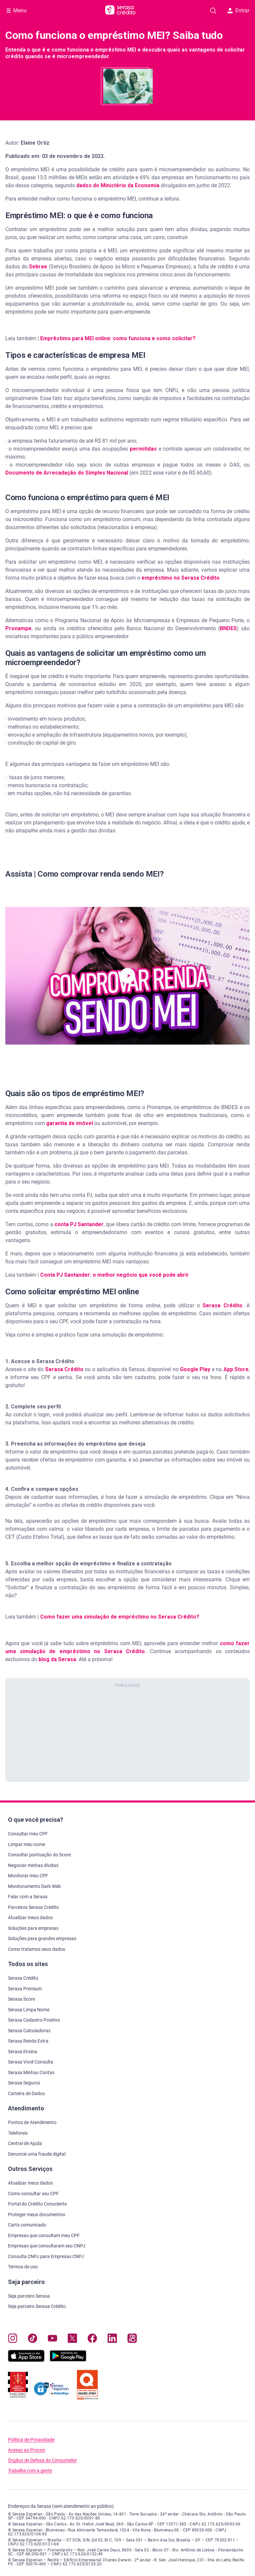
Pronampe (18, 628)
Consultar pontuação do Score (39, 1854)
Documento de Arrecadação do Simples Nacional (66, 473)
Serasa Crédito (222, 1305)
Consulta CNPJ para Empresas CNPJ (46, 2256)
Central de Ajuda (25, 2143)
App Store (236, 1369)
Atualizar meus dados (30, 1917)
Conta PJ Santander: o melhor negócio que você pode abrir (114, 1275)
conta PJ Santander (79, 1224)
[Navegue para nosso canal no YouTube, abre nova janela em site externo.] (52, 2339)
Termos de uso (23, 2266)
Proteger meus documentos (36, 2214)
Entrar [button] (238, 10)
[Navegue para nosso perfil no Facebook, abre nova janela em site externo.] (92, 2339)
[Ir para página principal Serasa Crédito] (120, 10)
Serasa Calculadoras (29, 2030)
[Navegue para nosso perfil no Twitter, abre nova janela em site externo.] (72, 2339)
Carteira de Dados (26, 2093)
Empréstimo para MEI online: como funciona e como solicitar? (118, 338)
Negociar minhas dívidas (33, 1865)
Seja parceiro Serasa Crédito (37, 2306)
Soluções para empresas (33, 1928)
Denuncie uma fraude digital (36, 2154)
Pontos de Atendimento (32, 2122)
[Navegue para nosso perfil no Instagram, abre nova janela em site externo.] (12, 2339)
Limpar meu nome (26, 1844)
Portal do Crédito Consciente (37, 2204)
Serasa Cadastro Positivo (34, 2020)
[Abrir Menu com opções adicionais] (16, 10)
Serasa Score (21, 1999)
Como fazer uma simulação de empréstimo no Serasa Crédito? (119, 1617)
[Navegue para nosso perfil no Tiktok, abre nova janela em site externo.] (32, 2339)
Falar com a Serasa (27, 1896)
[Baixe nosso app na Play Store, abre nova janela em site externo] (68, 2360)
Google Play (195, 1369)
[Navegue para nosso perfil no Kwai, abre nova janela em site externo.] (132, 2339)
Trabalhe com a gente (30, 2470)
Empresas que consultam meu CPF (44, 2235)
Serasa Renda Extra (28, 2041)
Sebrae (38, 266)
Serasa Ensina (22, 2051)
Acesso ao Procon (26, 2450)
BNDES (228, 628)
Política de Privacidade (31, 2439)
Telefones (18, 2133)
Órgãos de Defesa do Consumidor (42, 2460)
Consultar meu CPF (28, 1833)
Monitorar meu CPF (28, 1875)
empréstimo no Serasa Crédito (180, 578)
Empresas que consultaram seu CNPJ (46, 2245)
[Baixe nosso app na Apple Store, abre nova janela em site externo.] (26, 2360)
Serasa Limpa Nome (28, 2009)
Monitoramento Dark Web (34, 1886)
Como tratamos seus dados (36, 1949)
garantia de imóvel (69, 1123)
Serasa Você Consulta (30, 2062)
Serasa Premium (25, 1988)
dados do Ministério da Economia (117, 185)
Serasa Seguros (24, 2082)
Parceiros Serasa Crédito (33, 1907)
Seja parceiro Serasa (29, 2296)
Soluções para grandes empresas (42, 1938)
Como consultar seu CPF (33, 2193)
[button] (127, 976)
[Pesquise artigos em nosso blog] (213, 10)
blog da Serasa (57, 1659)
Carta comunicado (27, 2224)
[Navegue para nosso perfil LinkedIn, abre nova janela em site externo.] (112, 2339)
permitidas (143, 449)
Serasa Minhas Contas (31, 2072)
